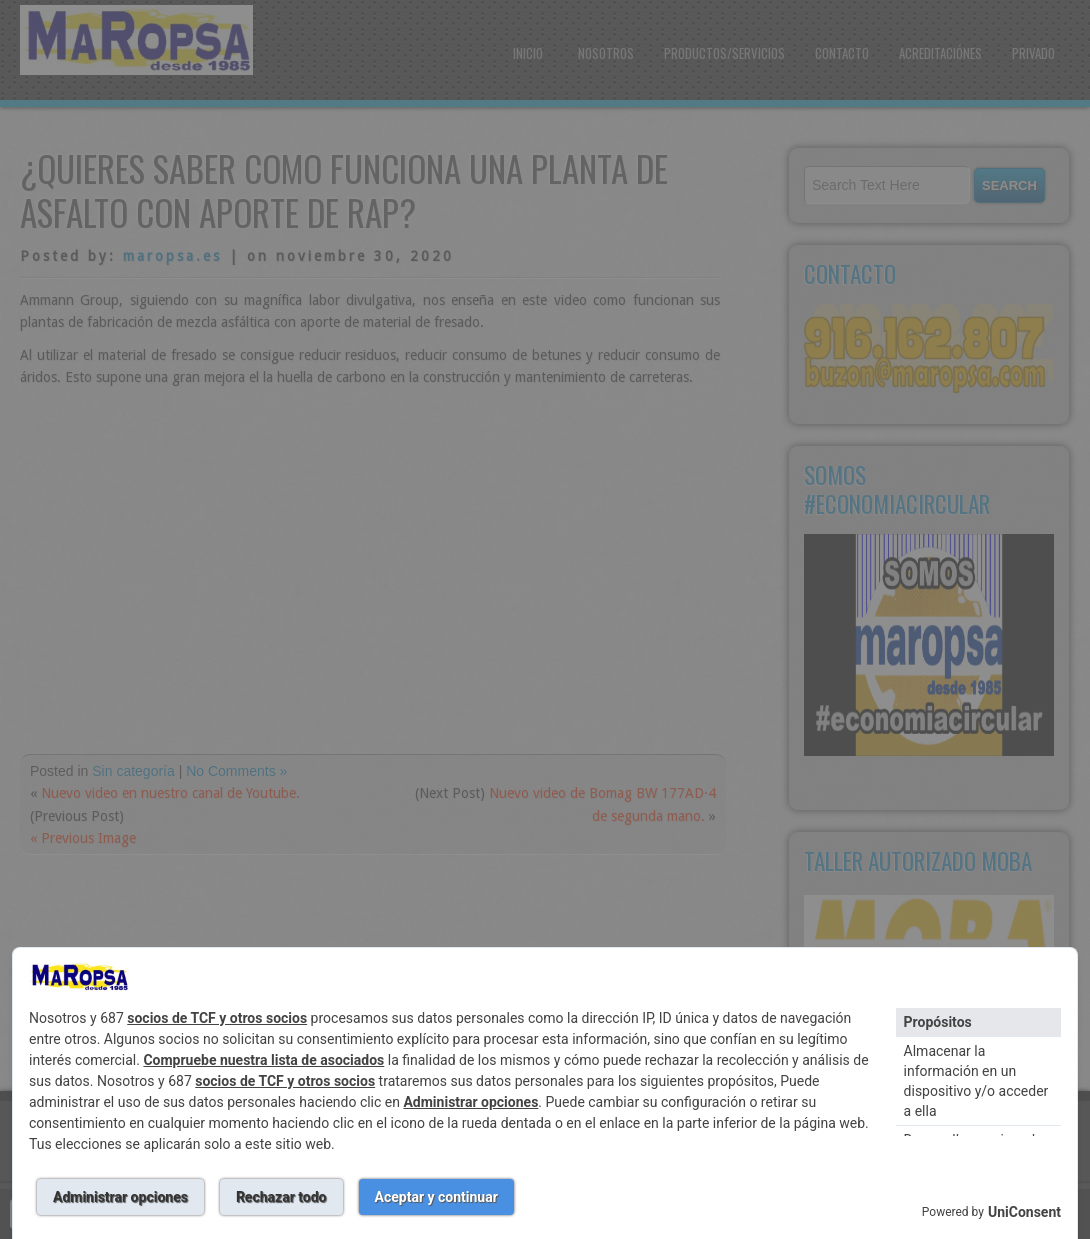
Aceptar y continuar (436, 1197)
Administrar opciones (470, 1102)
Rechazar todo (281, 1197)
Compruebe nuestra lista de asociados (263, 1060)
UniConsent (1024, 1212)
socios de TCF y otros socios (217, 1018)
